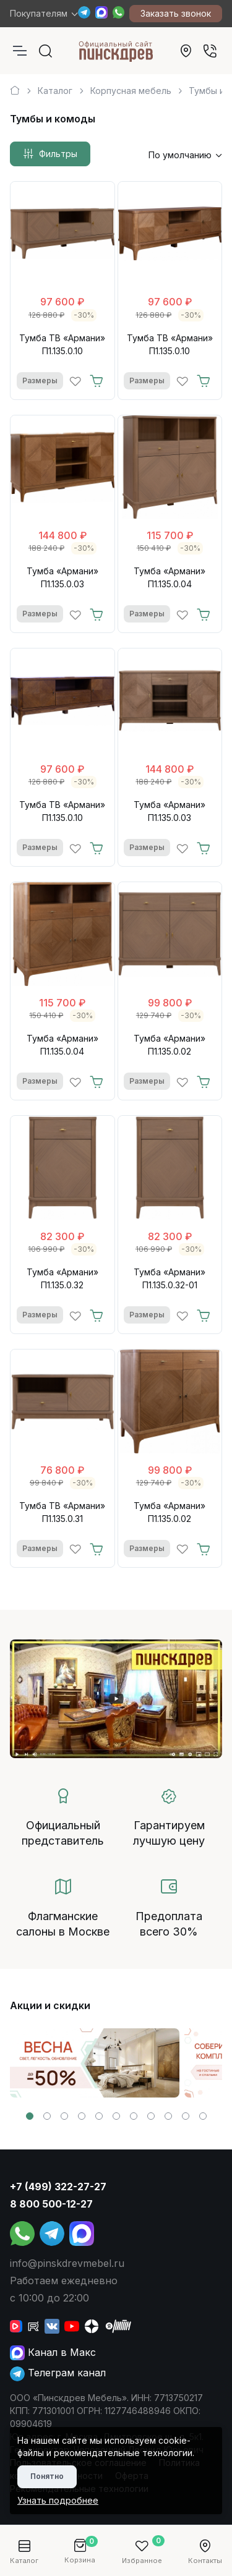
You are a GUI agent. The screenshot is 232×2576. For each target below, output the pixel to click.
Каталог (55, 90)
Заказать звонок (175, 13)
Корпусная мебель (130, 90)
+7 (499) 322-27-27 (58, 2186)
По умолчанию (180, 155)
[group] (94, 2063)
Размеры (40, 380)
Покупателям (38, 13)
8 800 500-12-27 (51, 2204)
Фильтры (50, 153)
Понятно (47, 2476)
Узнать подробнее (57, 2500)
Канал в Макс (53, 2352)
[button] (29, 2116)
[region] (116, 85)
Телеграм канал (58, 2372)
